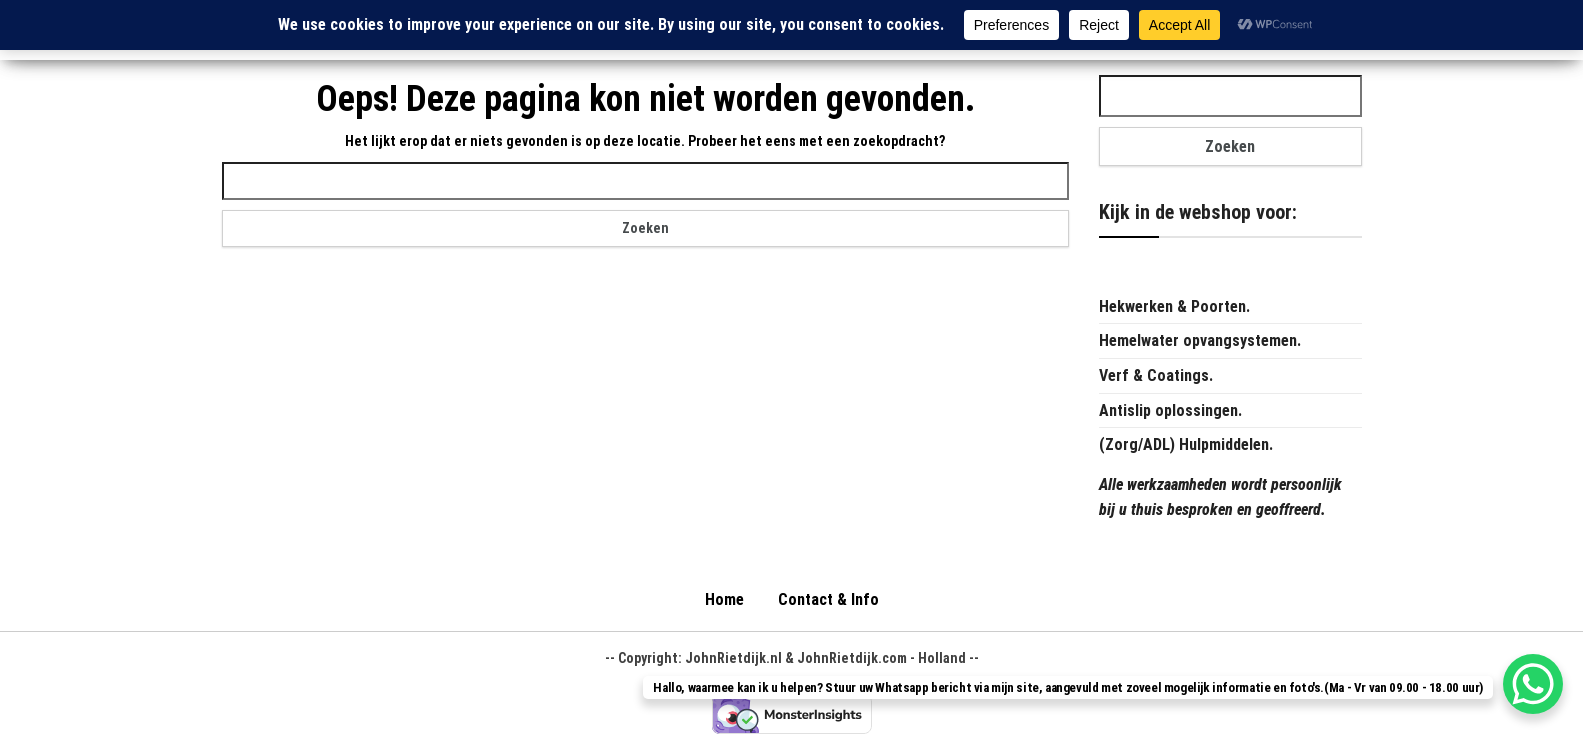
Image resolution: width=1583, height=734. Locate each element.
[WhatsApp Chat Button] (1533, 684)
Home (724, 599)
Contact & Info (828, 599)
